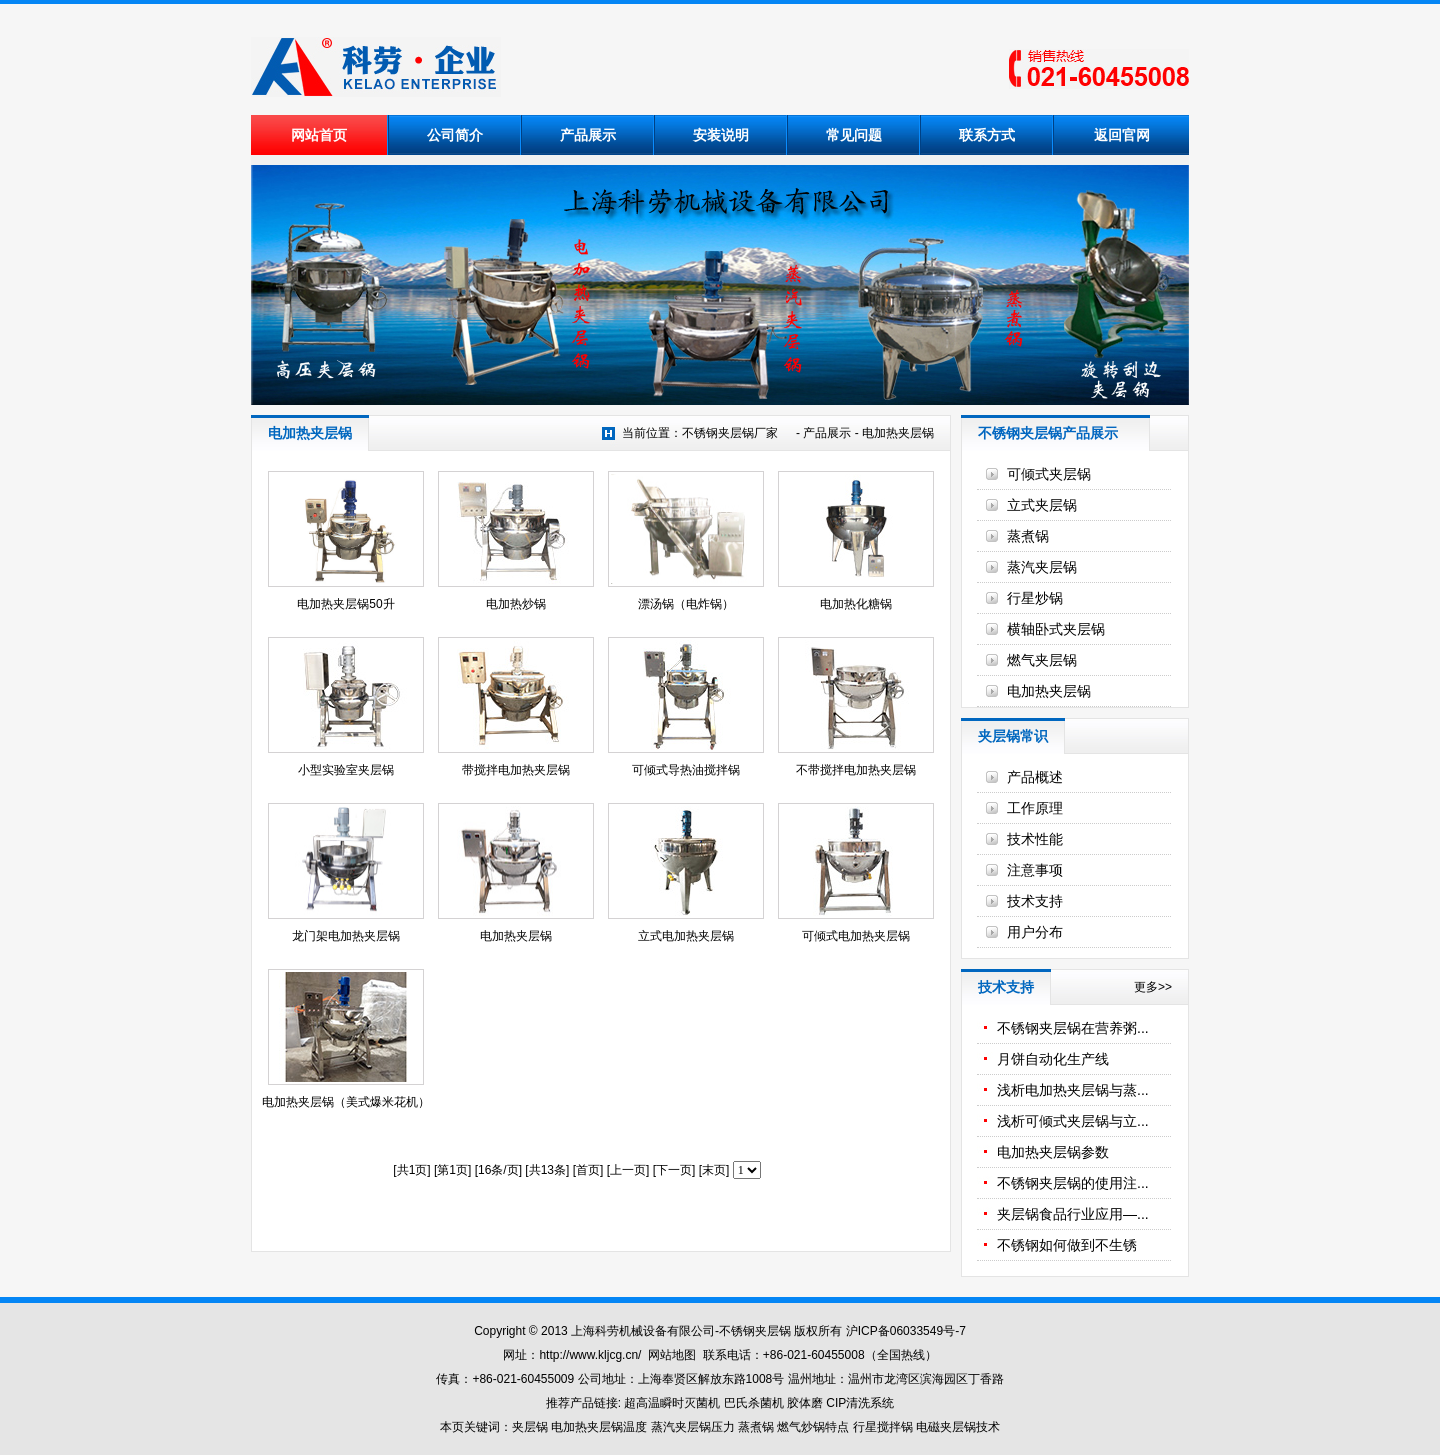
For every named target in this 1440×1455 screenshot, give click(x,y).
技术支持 (1035, 901)
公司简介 (455, 135)
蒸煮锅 (1028, 536)
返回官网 (1122, 135)
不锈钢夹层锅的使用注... (1073, 1183)
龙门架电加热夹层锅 (346, 936)
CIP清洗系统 (860, 1403)
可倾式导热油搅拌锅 (686, 770)
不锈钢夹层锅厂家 (730, 433)
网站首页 (319, 135)
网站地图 (672, 1355)
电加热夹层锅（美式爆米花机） (346, 1102)
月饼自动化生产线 (1053, 1059)
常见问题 (854, 135)
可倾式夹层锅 (1049, 474)
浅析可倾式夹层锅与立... (1073, 1121)
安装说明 (721, 135)
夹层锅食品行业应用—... (1073, 1214)
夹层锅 (530, 1427)
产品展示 (588, 135)
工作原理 (1035, 808)
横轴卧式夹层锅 (1056, 629)
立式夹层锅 (1042, 505)
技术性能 (1035, 839)
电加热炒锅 (516, 604)
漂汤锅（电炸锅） (686, 604)
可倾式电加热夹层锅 (856, 936)
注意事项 (1035, 870)
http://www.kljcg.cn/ (590, 1355)
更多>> (1153, 987)
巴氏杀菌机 (754, 1403)
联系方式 (987, 135)
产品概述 (1035, 777)
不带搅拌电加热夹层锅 (856, 770)
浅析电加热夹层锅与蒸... (1073, 1090)
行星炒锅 (1035, 598)
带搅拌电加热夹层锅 (516, 770)
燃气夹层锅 (1042, 660)
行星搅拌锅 (884, 1427)
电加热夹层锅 (898, 433)
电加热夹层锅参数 (1053, 1152)
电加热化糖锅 (856, 604)
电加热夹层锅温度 (599, 1427)
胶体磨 (805, 1403)
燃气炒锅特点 (813, 1427)
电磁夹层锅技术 (958, 1427)
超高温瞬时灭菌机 (672, 1403)
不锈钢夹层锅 (755, 1331)
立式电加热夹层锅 (686, 936)
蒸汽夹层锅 (1042, 567)
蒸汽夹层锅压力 (693, 1427)
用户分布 (1035, 932)
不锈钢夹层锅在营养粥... (1073, 1028)
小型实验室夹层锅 (346, 770)
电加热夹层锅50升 (345, 604)
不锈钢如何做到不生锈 (1067, 1245)
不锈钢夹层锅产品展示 (1048, 433)
